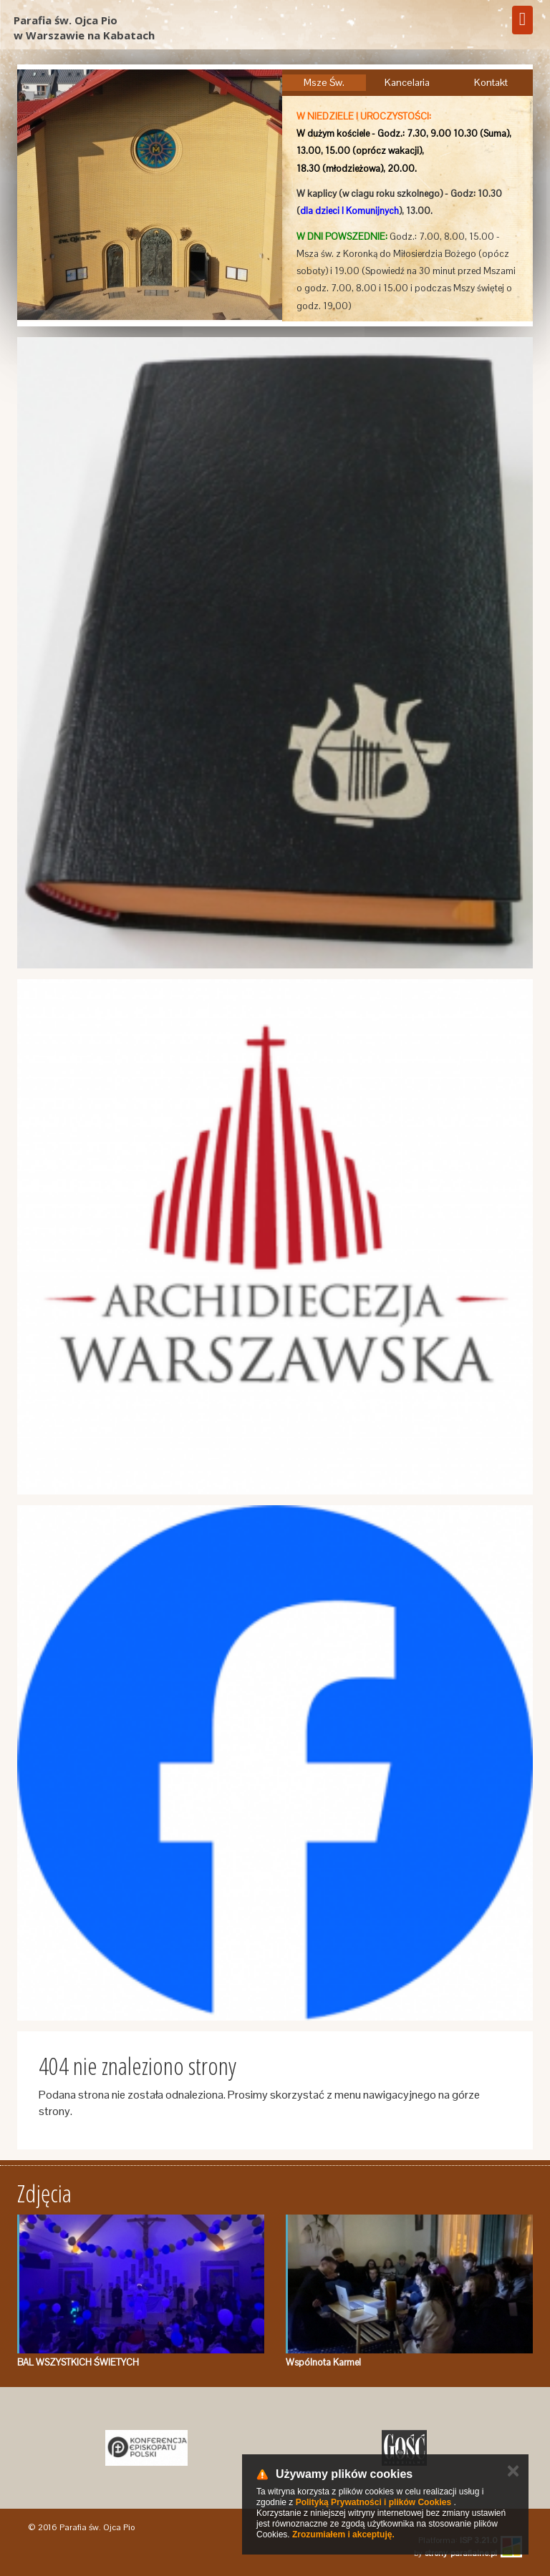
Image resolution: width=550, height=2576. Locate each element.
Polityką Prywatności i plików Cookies (373, 2502)
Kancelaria (407, 82)
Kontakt (491, 82)
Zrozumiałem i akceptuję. (343, 2534)
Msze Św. (324, 82)
